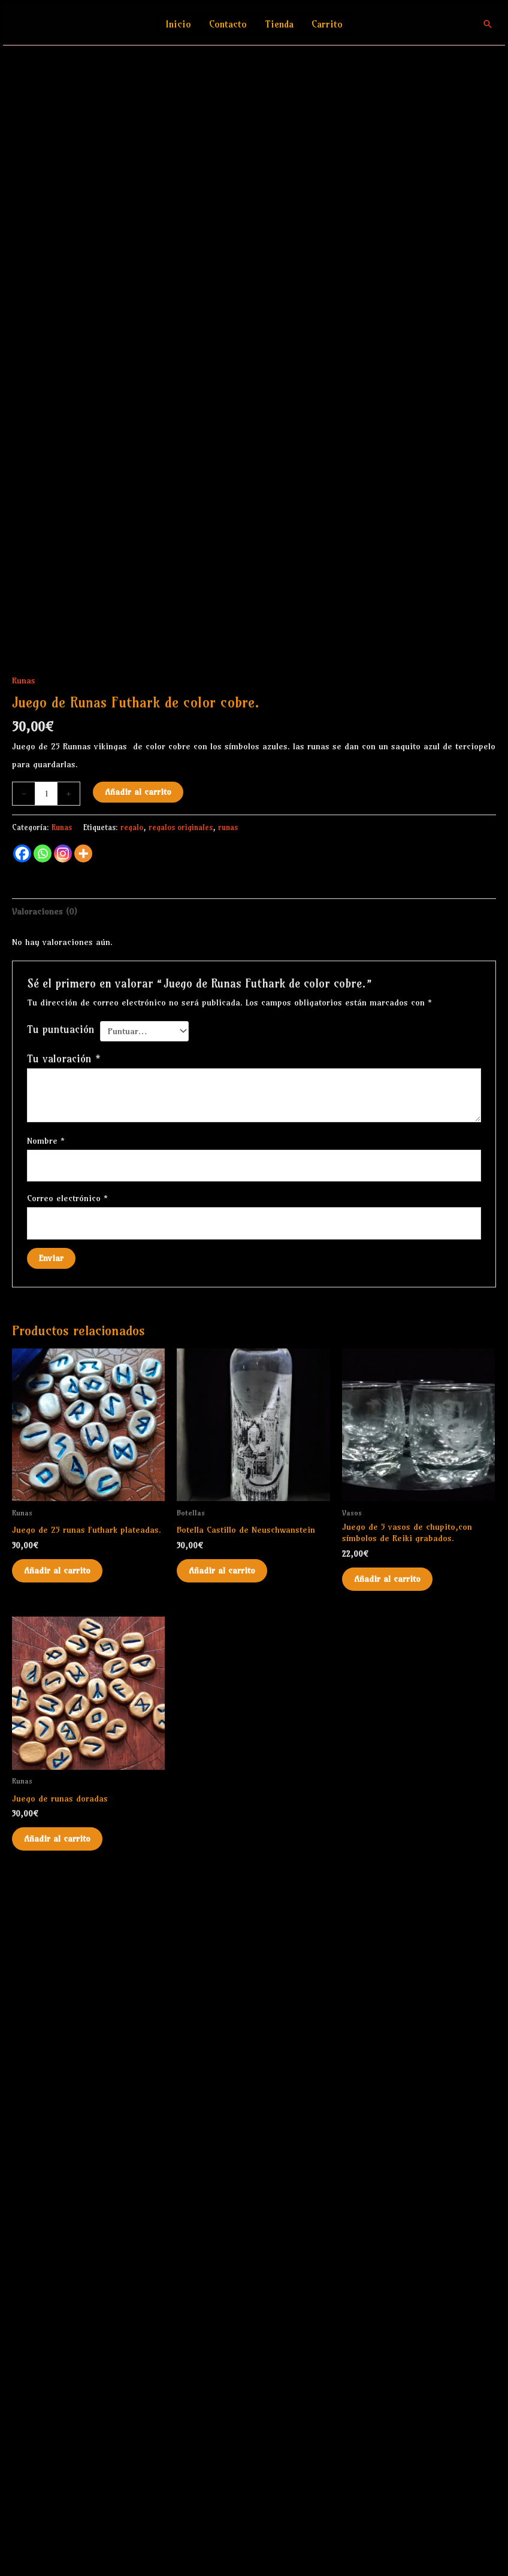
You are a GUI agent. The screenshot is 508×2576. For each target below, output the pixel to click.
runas (228, 1526)
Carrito (327, 24)
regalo (131, 1526)
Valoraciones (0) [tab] (44, 1610)
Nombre (46, 1839)
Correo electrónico (67, 1897)
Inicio (178, 24)
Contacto (228, 24)
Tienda (279, 24)
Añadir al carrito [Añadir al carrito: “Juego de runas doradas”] (57, 2537)
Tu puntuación (61, 1728)
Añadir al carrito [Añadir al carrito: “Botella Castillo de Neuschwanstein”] (222, 2269)
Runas (23, 1379)
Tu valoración (64, 1757)
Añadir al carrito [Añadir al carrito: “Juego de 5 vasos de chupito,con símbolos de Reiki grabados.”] (387, 2278)
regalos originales (181, 1526)
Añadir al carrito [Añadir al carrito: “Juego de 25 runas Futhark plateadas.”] (57, 2269)
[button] (487, 24)
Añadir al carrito (138, 1491)
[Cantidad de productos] (46, 1493)
